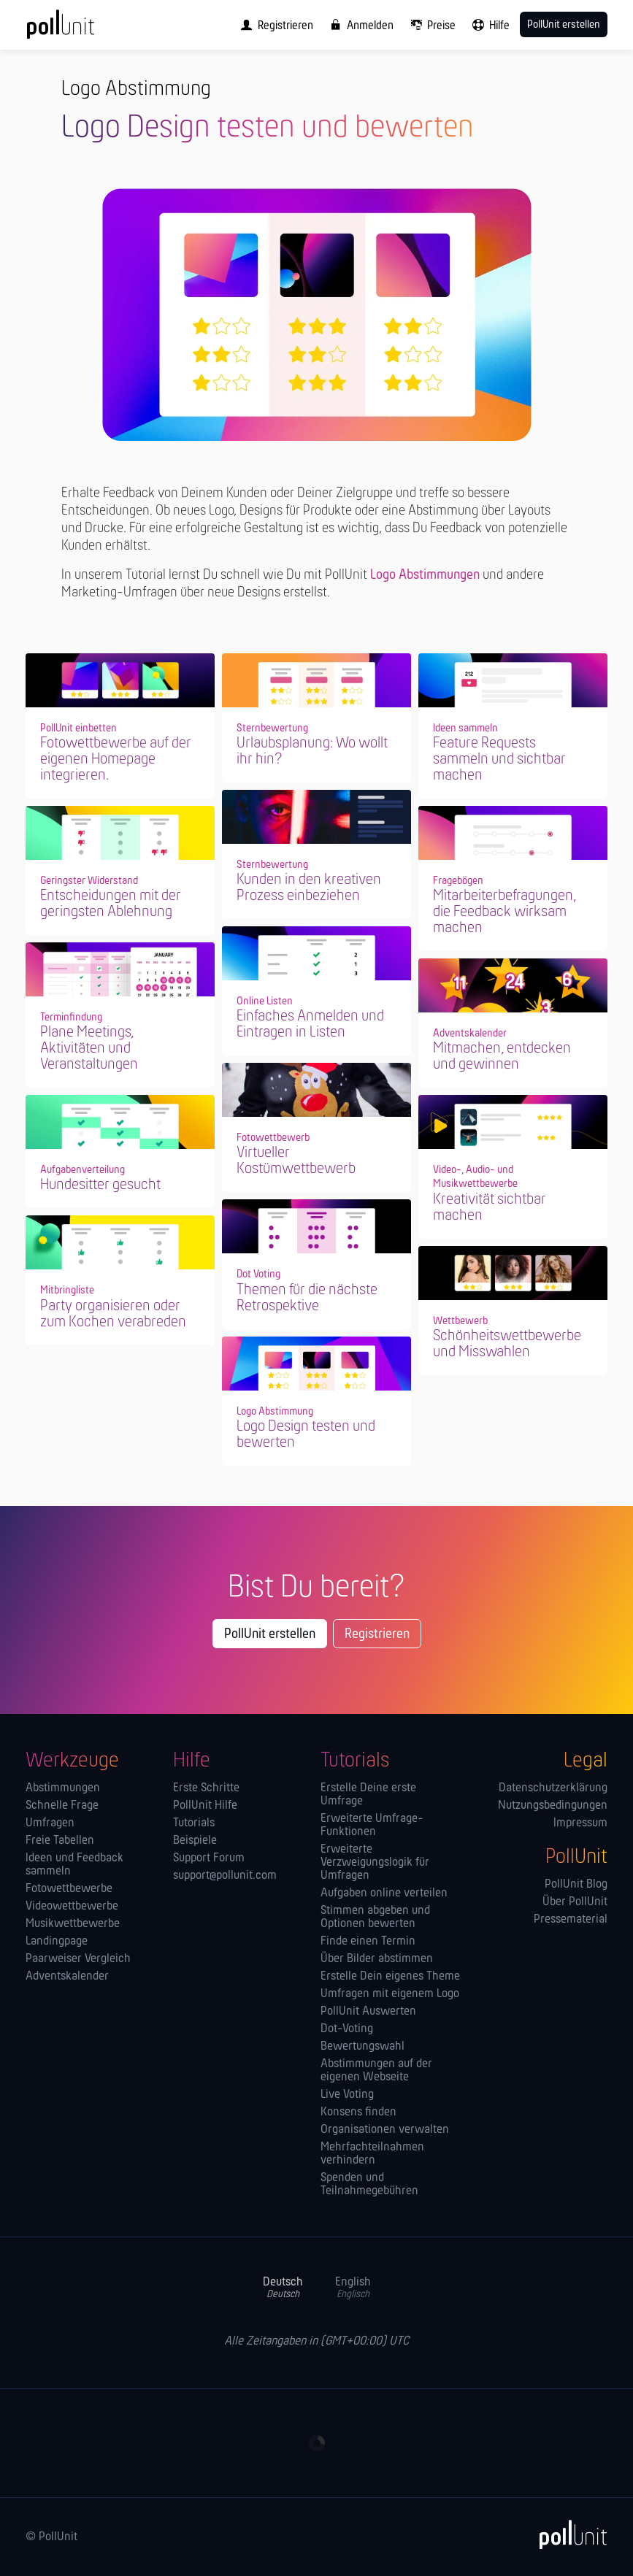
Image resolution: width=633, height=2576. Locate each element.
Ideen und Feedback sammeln (74, 1865)
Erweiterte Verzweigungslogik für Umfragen (375, 1863)
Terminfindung (71, 1017)
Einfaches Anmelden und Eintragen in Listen (310, 1024)
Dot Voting (258, 1274)
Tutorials (194, 1823)
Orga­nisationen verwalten (385, 2130)
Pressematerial (570, 1919)
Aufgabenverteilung (82, 1170)
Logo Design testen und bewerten (306, 1434)
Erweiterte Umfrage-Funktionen (372, 1825)
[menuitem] (273, 25)
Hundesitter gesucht (100, 1185)
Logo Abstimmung (275, 1412)
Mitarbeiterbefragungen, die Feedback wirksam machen (504, 912)
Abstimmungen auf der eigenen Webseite (376, 2071)
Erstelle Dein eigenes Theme (390, 1976)
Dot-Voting (347, 2029)
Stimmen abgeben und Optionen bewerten (375, 1917)
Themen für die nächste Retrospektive (307, 1298)
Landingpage (57, 1941)
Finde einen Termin (368, 1941)
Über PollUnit (574, 1902)
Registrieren (377, 1634)
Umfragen (50, 1823)
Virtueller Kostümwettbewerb (296, 1161)
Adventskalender (470, 1033)
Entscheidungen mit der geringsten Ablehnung (110, 904)
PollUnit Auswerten (368, 2011)
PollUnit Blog (576, 1884)
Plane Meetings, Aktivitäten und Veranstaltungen (89, 1048)
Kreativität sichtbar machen (489, 1207)
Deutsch (283, 2288)
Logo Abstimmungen (425, 575)
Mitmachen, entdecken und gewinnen (502, 1056)
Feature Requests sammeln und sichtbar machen (499, 759)
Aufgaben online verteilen (384, 1893)
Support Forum (209, 1858)
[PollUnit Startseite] (80, 29)
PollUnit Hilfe (205, 1805)
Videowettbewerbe (72, 1906)
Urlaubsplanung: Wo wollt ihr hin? (312, 751)
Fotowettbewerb (273, 1138)
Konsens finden (358, 2112)
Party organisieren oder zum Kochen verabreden (113, 1314)
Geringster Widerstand (89, 881)
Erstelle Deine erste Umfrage (368, 1795)
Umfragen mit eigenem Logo (390, 1994)
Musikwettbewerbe (73, 1924)
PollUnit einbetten (78, 728)
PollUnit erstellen (269, 1634)
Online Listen (265, 1001)
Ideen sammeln (465, 728)
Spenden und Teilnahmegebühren (369, 2185)
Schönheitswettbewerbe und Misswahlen (507, 1344)
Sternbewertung (272, 728)
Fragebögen (458, 881)
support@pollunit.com (225, 1876)
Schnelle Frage (62, 1805)
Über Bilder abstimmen (377, 1959)
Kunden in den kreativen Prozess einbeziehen (309, 888)
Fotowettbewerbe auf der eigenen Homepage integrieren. (115, 759)
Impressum (580, 1823)
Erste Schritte (206, 1788)
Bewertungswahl (362, 2046)
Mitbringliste (67, 1290)
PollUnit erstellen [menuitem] (563, 25)
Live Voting (347, 2095)
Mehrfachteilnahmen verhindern (372, 2154)
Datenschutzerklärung (553, 1788)
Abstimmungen (63, 1788)
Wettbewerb (460, 1321)
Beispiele (195, 1841)
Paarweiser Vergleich (78, 1959)
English (353, 2288)
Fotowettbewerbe (69, 1889)
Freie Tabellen (60, 1841)
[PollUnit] (566, 2534)
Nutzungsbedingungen (552, 1805)
